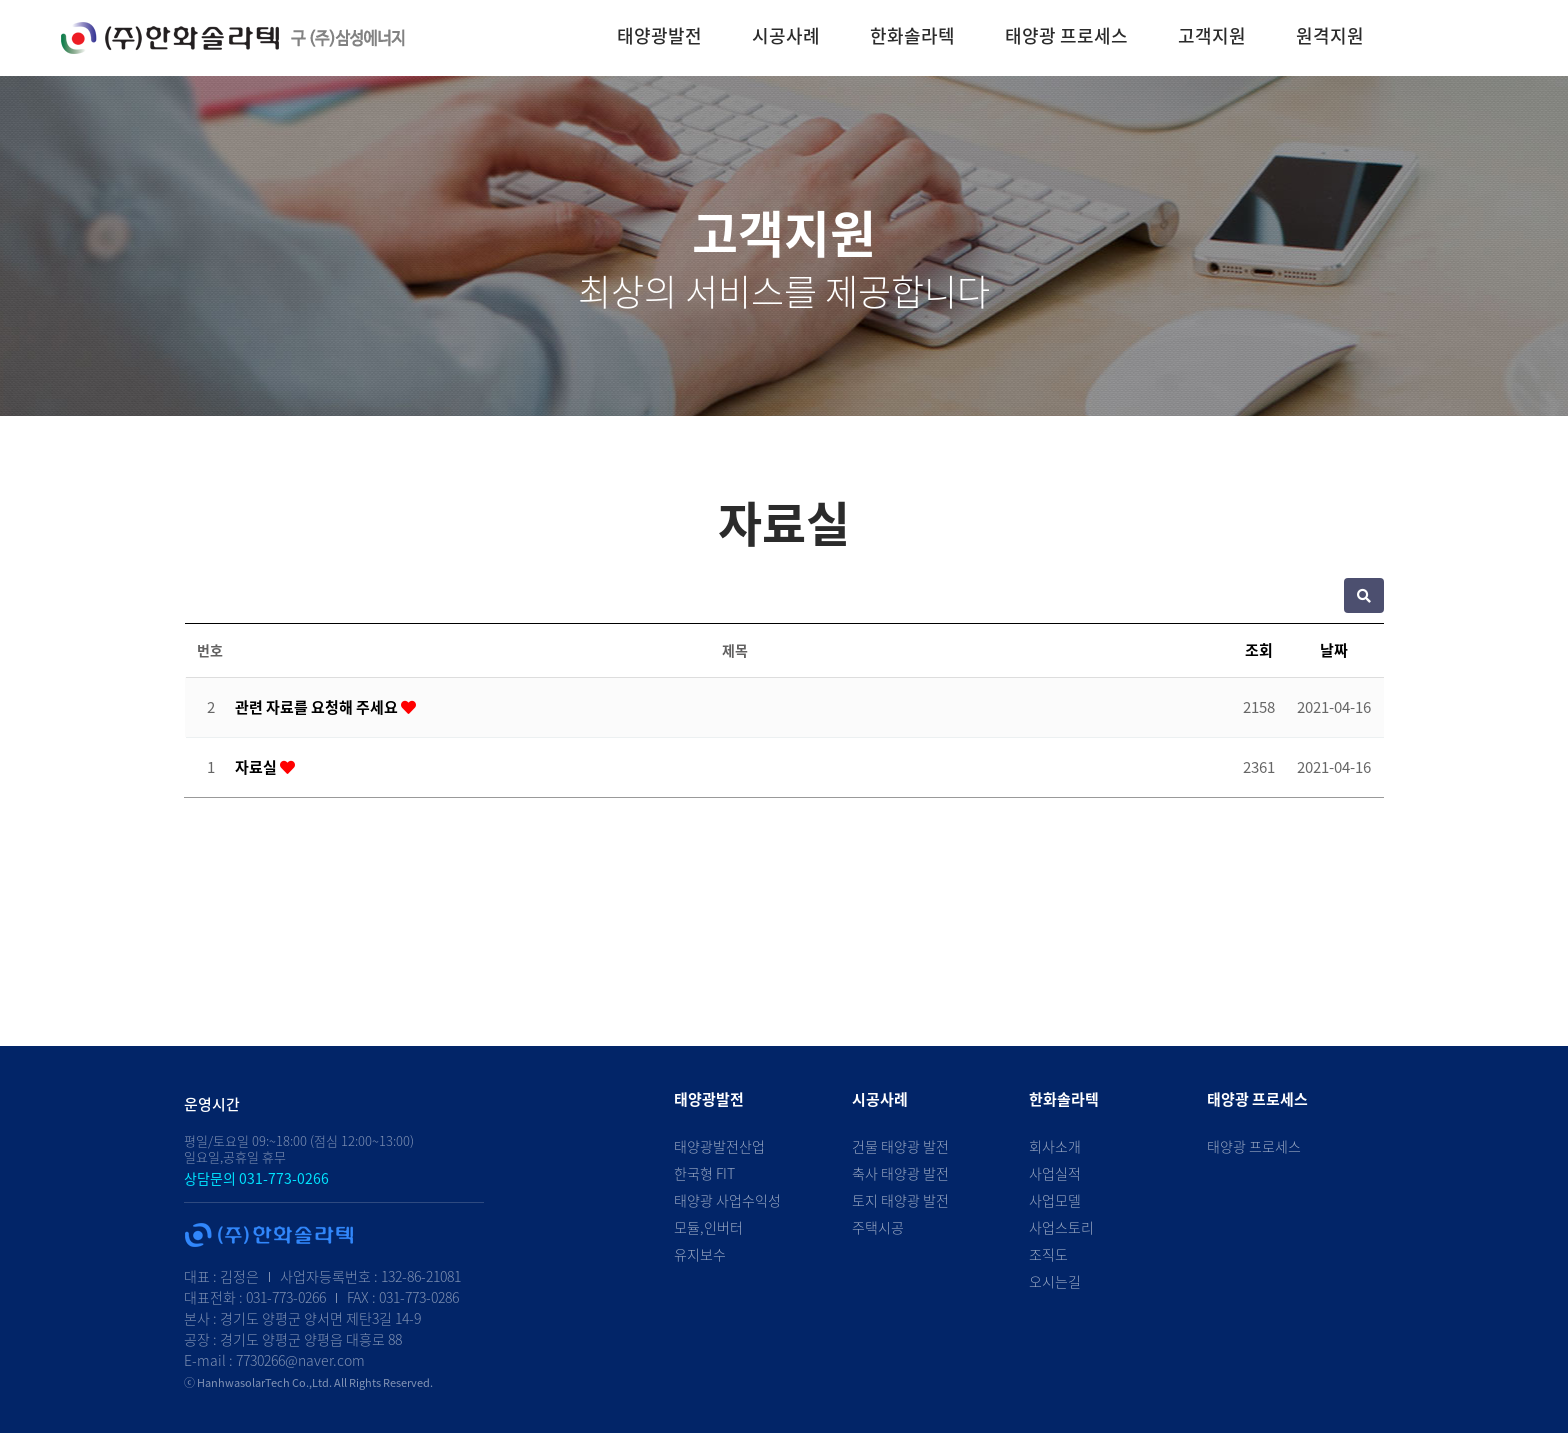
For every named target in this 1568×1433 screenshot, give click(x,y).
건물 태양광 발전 (900, 1146)
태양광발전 (659, 36)
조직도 (1048, 1254)
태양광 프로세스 (1066, 36)
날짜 (1334, 650)
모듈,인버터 (708, 1227)
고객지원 (1212, 36)
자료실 (257, 767)
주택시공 (878, 1227)
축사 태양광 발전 (900, 1173)
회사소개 (1055, 1146)
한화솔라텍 (912, 36)
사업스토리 (1061, 1227)
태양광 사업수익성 (727, 1200)
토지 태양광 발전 (900, 1200)
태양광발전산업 (719, 1146)
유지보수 (700, 1254)
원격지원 (1330, 36)
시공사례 (786, 36)
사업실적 (1055, 1173)
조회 (1259, 650)
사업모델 (1055, 1200)
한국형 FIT (704, 1173)
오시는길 (1055, 1281)
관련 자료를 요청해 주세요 (318, 707)
